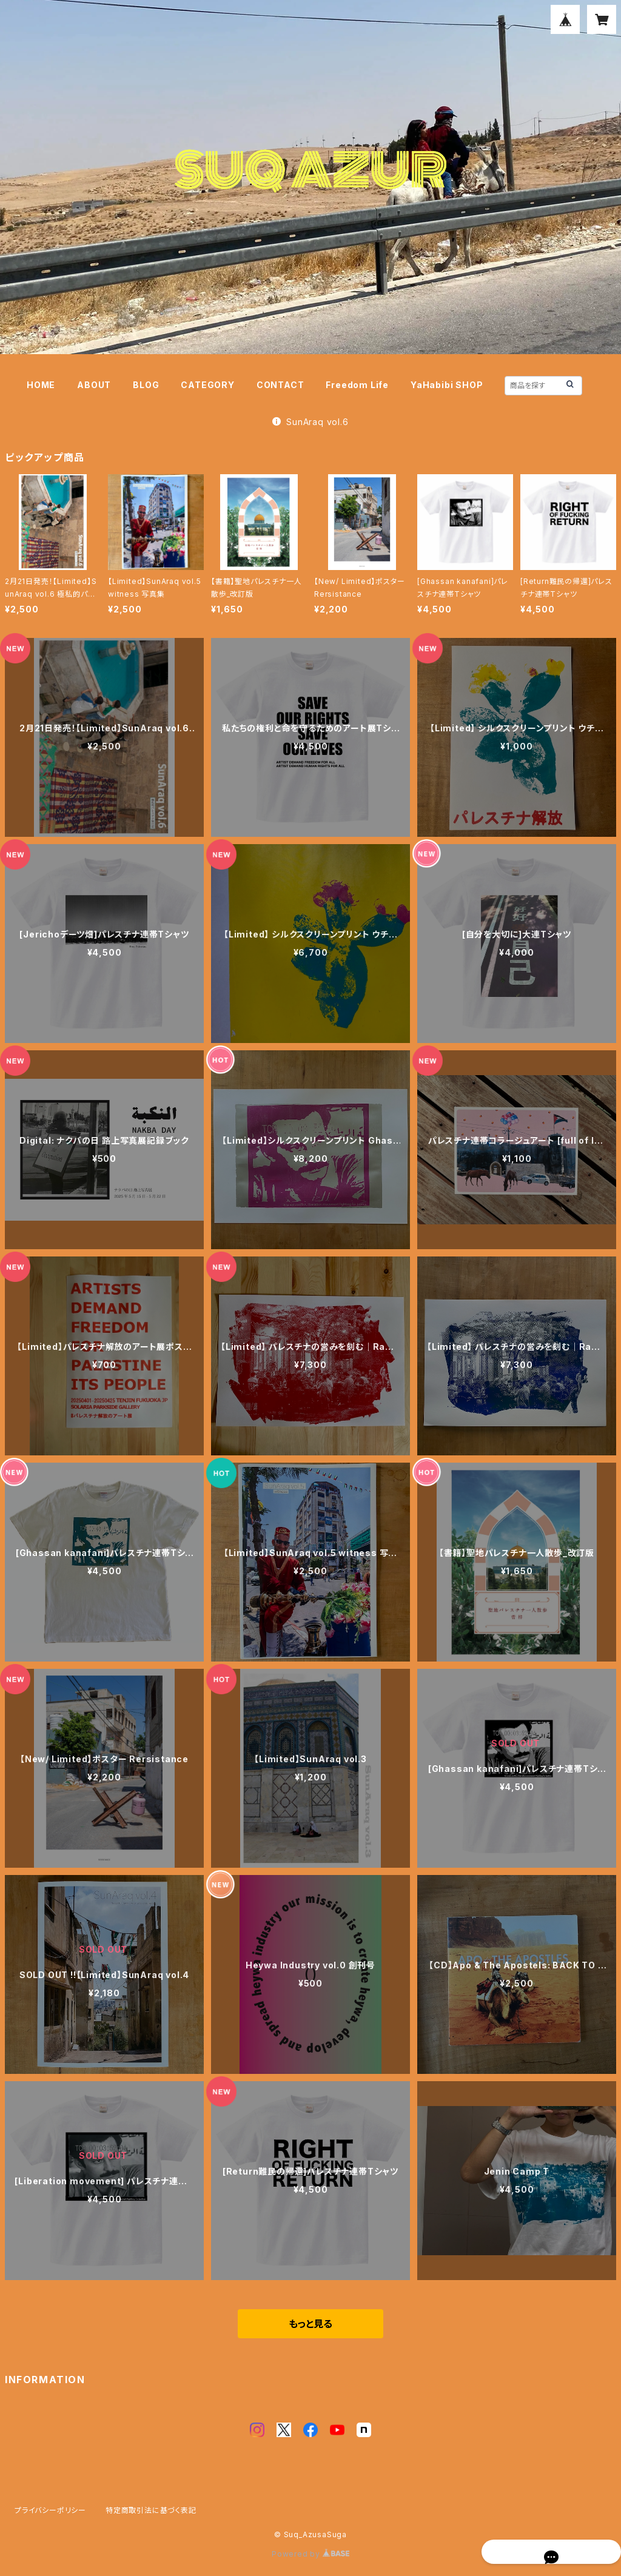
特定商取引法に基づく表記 (151, 2510)
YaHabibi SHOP (447, 385)
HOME (41, 385)
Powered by (310, 2553)
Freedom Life (357, 385)
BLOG (146, 385)
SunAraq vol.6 (310, 422)
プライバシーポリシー (50, 2510)
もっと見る (310, 2324)
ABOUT (94, 385)
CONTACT (280, 385)
